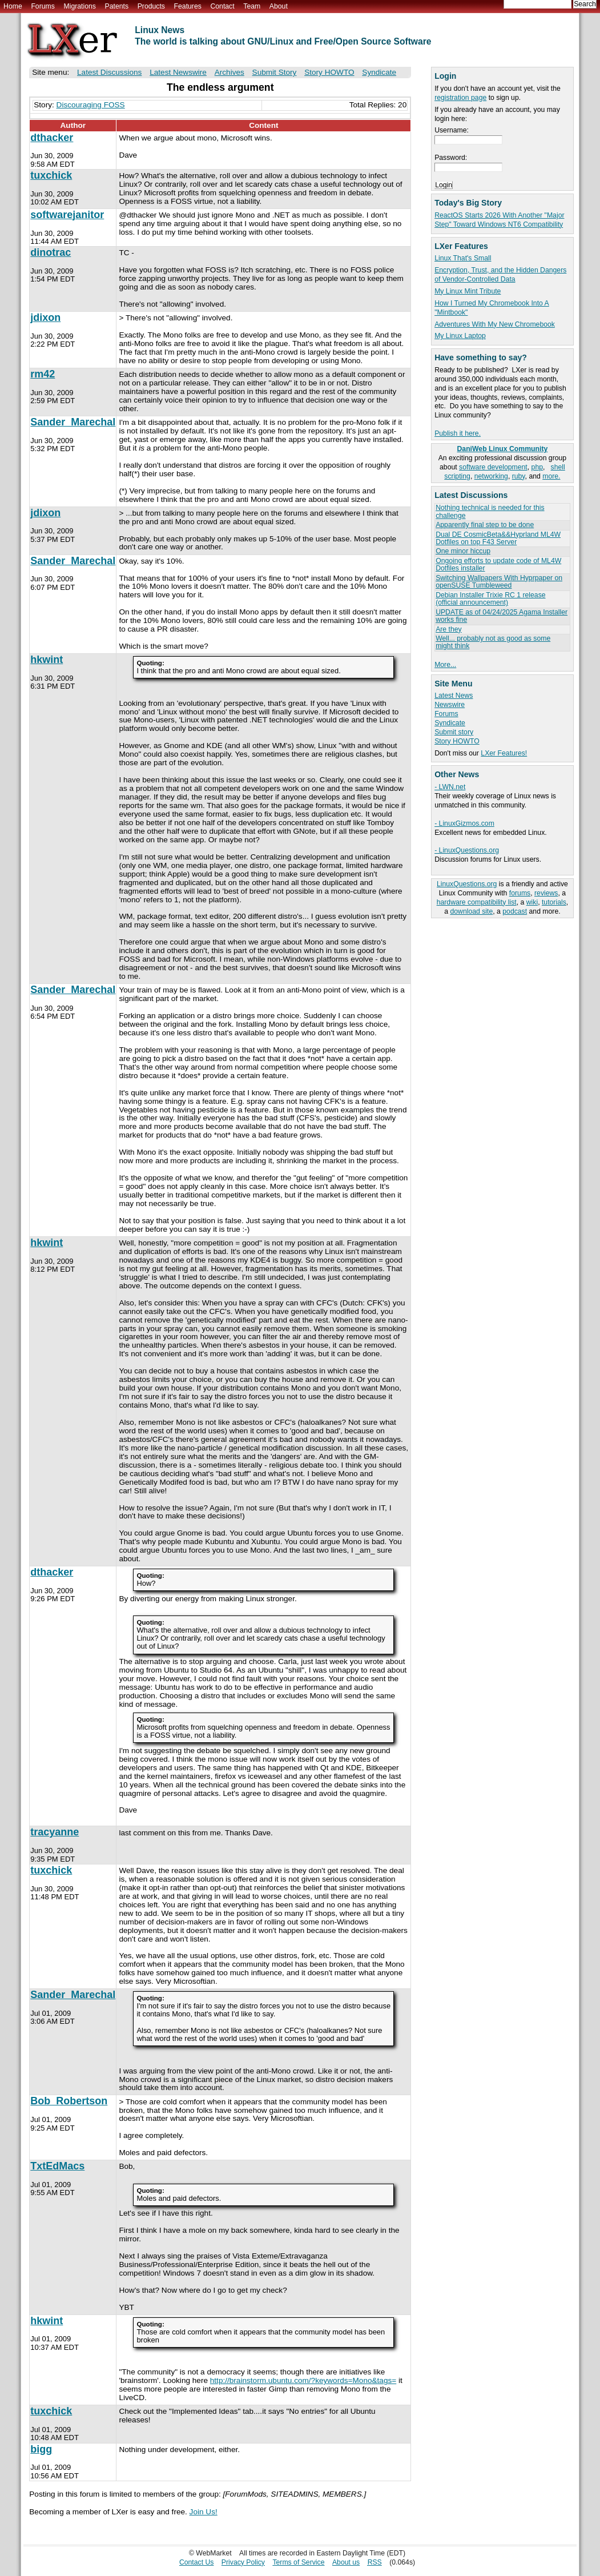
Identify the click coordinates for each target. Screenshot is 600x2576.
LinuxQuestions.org (467, 884)
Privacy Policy (243, 2562)
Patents (117, 6)
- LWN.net (449, 787)
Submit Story (274, 72)
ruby (518, 476)
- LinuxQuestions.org (466, 850)
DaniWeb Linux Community (502, 449)
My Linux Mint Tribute (467, 291)
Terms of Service (298, 2562)
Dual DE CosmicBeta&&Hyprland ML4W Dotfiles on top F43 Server (498, 538)
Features (188, 6)
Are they (449, 629)
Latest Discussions (109, 72)
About (278, 6)
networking (491, 476)
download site (471, 911)
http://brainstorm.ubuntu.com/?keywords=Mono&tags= (303, 2380)
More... (445, 665)
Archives (229, 72)
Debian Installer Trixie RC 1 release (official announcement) (490, 598)
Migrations (79, 6)
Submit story (453, 732)
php (537, 467)
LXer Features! (504, 753)
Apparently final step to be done (485, 525)
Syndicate (449, 723)
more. (551, 476)
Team (251, 6)
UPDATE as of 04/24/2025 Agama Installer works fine (501, 616)
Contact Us (196, 2562)
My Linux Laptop (460, 336)
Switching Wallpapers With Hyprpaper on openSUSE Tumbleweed (499, 581)
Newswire (449, 705)
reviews (546, 893)
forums (519, 893)
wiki (532, 902)
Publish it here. (457, 433)
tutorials (554, 902)
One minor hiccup (463, 551)
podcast (514, 911)
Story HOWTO (457, 741)
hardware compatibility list (477, 902)
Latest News (453, 696)
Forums (42, 6)
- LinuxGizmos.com (464, 823)
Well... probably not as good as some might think (493, 642)
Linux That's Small (462, 258)
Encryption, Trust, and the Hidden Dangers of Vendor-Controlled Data (500, 274)
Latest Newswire (178, 72)
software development (493, 467)
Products (151, 6)
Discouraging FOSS (91, 105)
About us (346, 2562)
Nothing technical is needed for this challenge (490, 511)
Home (12, 6)
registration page (460, 98)
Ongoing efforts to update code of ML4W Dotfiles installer (498, 564)
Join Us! (204, 2511)
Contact (222, 6)
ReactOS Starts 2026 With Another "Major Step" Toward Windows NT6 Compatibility (499, 219)
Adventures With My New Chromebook (494, 324)
